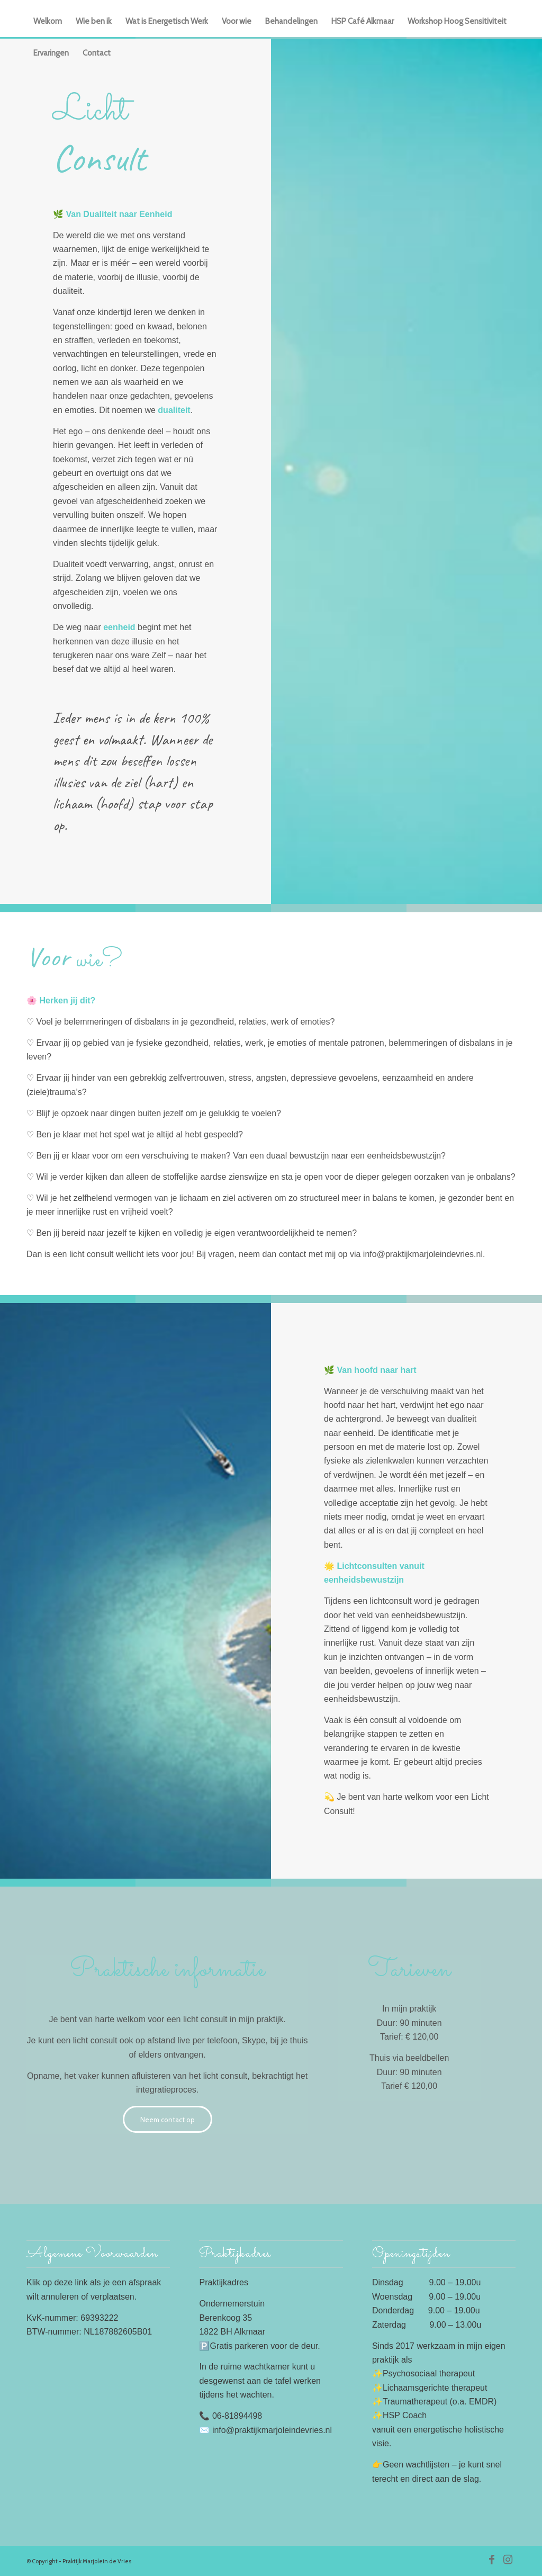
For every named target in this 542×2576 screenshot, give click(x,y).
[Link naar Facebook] (492, 2560)
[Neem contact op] (167, 2119)
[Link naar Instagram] (508, 2560)
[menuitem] (47, 21)
